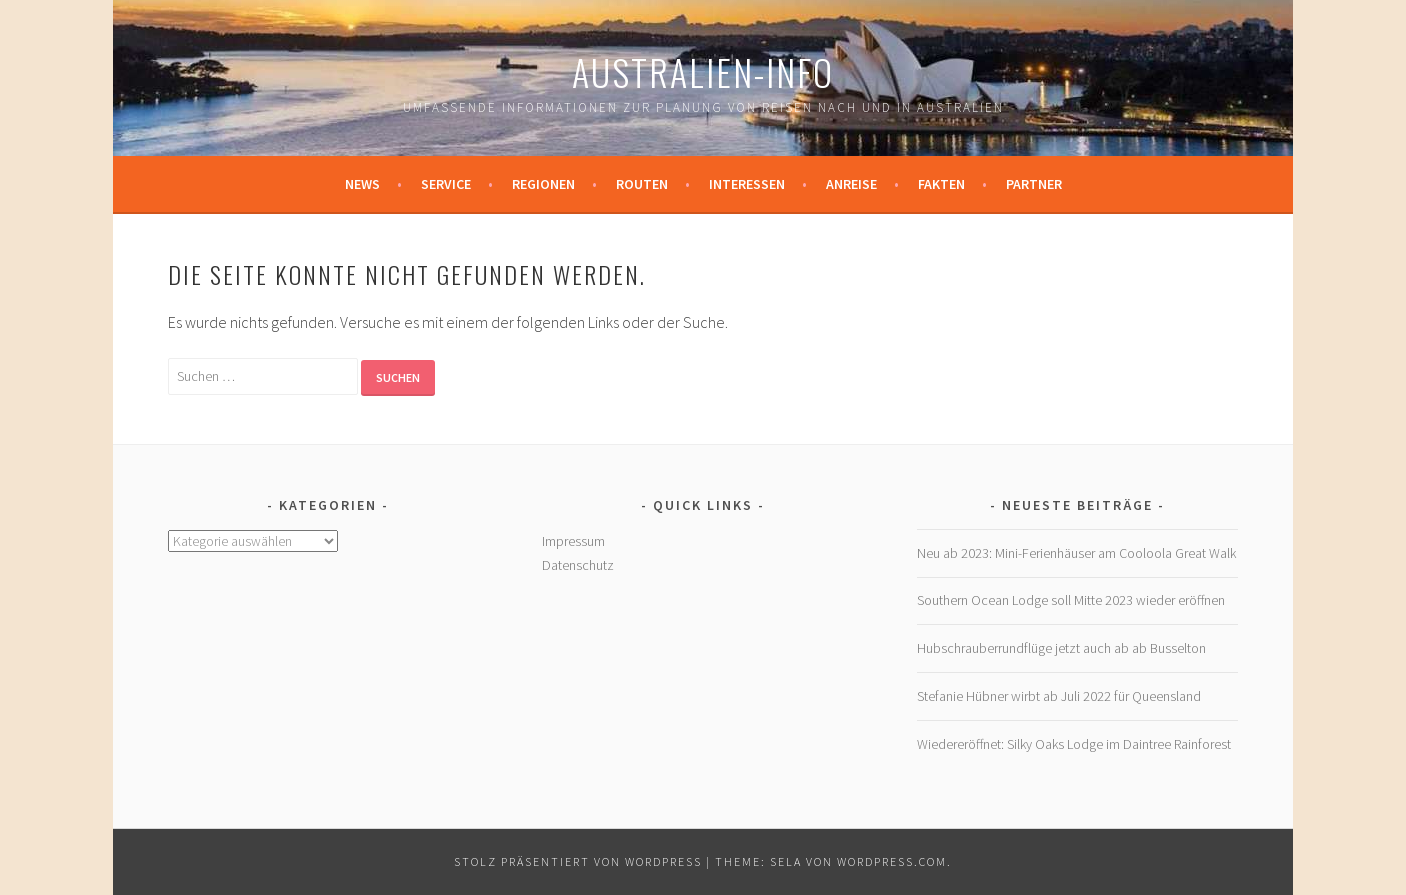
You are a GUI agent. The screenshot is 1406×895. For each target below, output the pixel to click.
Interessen (747, 184)
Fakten (941, 184)
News (362, 184)
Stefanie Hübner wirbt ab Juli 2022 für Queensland (1059, 696)
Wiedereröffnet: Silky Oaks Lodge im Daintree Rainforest (1074, 744)
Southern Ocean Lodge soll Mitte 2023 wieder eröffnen (1071, 600)
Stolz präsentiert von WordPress (578, 861)
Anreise (851, 184)
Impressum (573, 541)
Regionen (543, 184)
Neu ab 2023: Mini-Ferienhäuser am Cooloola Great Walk (1076, 553)
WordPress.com (892, 861)
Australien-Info (703, 71)
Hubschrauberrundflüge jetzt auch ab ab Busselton (1061, 648)
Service (446, 184)
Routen (642, 184)
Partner (1034, 184)
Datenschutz (578, 565)
